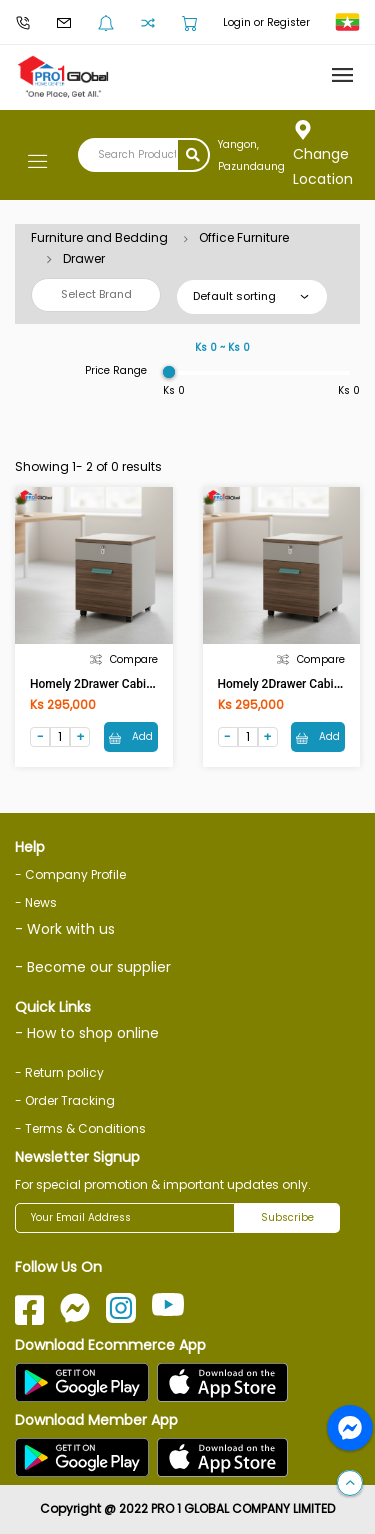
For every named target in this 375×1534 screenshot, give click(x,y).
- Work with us (65, 929)
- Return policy (59, 1072)
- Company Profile (70, 874)
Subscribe (287, 1217)
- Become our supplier (93, 967)
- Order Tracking (65, 1100)
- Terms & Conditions (80, 1128)
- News (36, 902)
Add (131, 736)
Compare (124, 659)
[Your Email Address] (125, 1218)
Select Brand (96, 294)
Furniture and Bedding (99, 237)
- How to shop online (87, 1033)
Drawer (84, 258)
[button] (350, 1484)
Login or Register (266, 22)
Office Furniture (244, 237)
